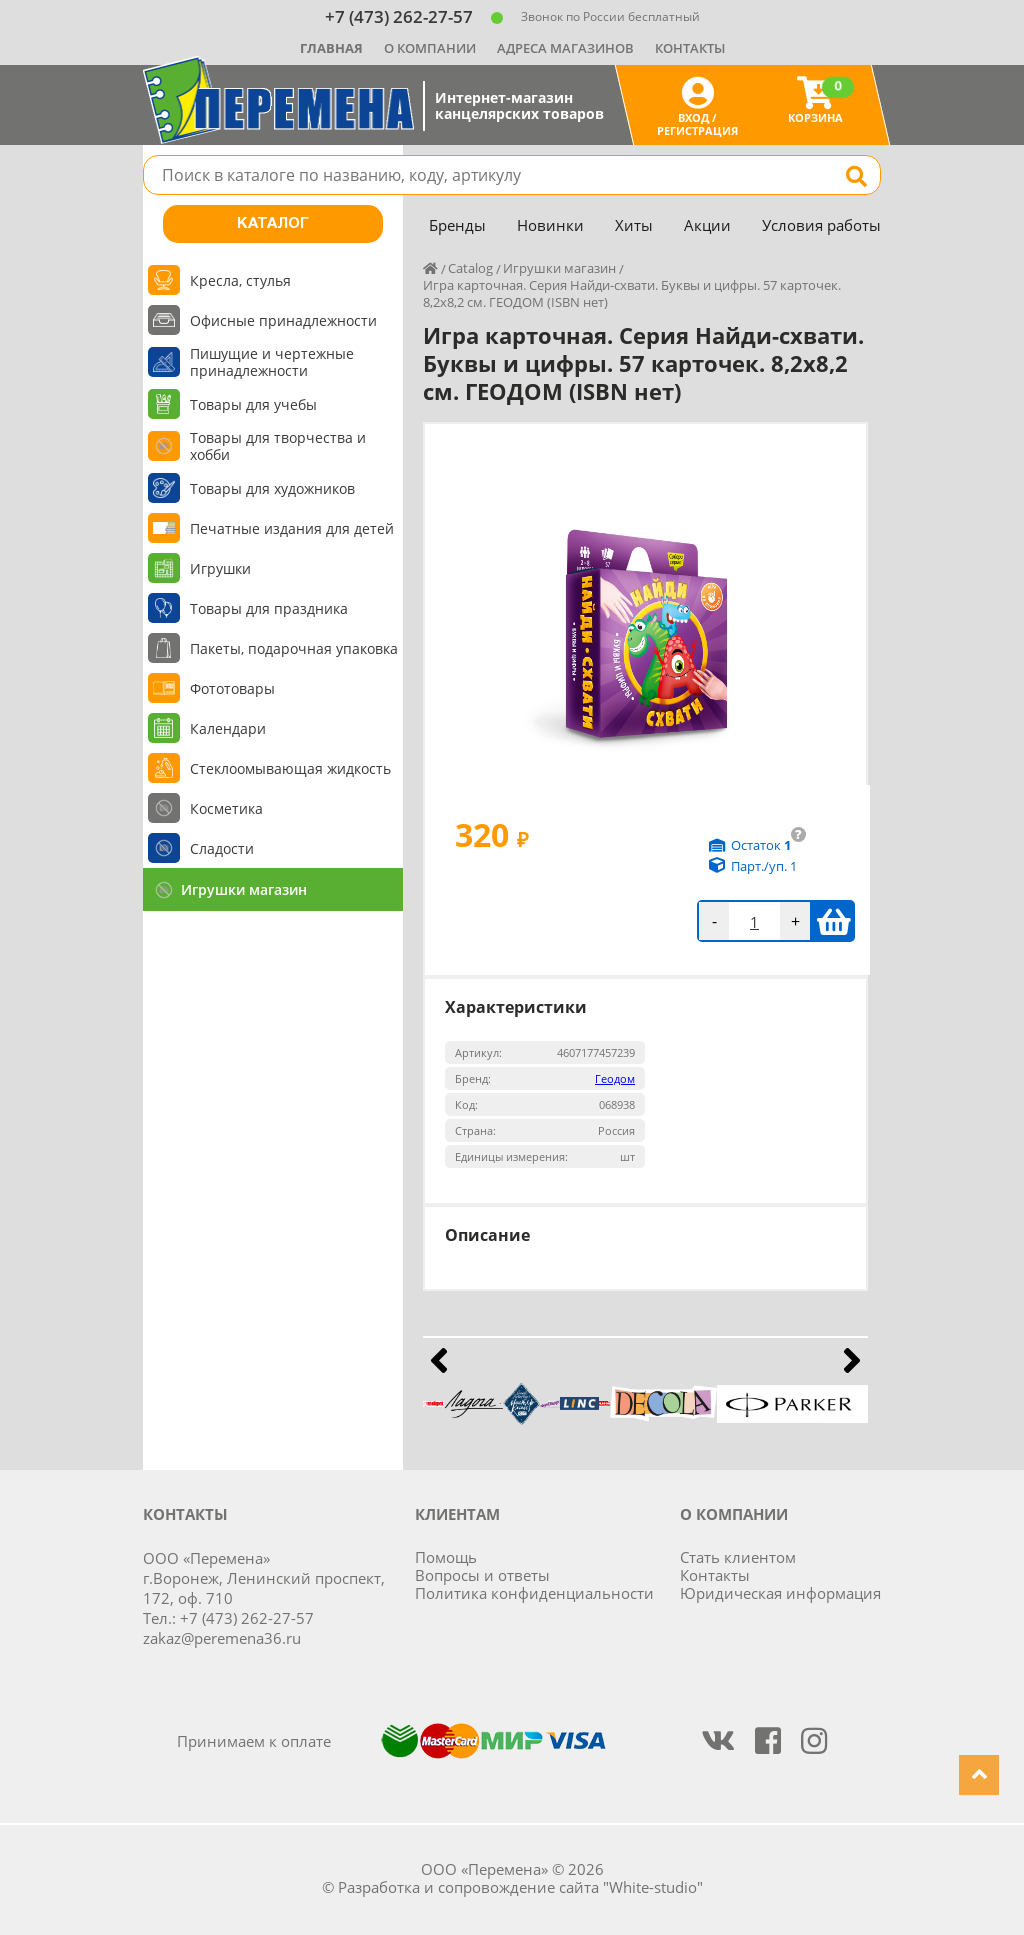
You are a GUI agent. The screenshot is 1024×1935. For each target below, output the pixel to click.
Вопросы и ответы (482, 1575)
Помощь (446, 1557)
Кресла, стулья (240, 280)
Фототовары (232, 688)
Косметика (226, 808)
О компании (430, 48)
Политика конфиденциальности (534, 1593)
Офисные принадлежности (283, 320)
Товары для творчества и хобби (278, 446)
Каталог (273, 224)
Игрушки (220, 568)
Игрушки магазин (244, 889)
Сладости (222, 848)
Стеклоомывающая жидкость (290, 768)
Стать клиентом (738, 1557)
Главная (331, 48)
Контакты (690, 48)
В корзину (833, 921)
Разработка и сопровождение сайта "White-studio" (520, 1887)
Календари (228, 728)
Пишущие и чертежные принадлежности (272, 362)
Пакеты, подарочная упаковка (294, 648)
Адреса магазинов (565, 48)
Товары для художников (272, 488)
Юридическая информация (780, 1593)
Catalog (470, 268)
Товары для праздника (269, 608)
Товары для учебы (253, 404)
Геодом (615, 1078)
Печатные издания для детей (292, 528)
